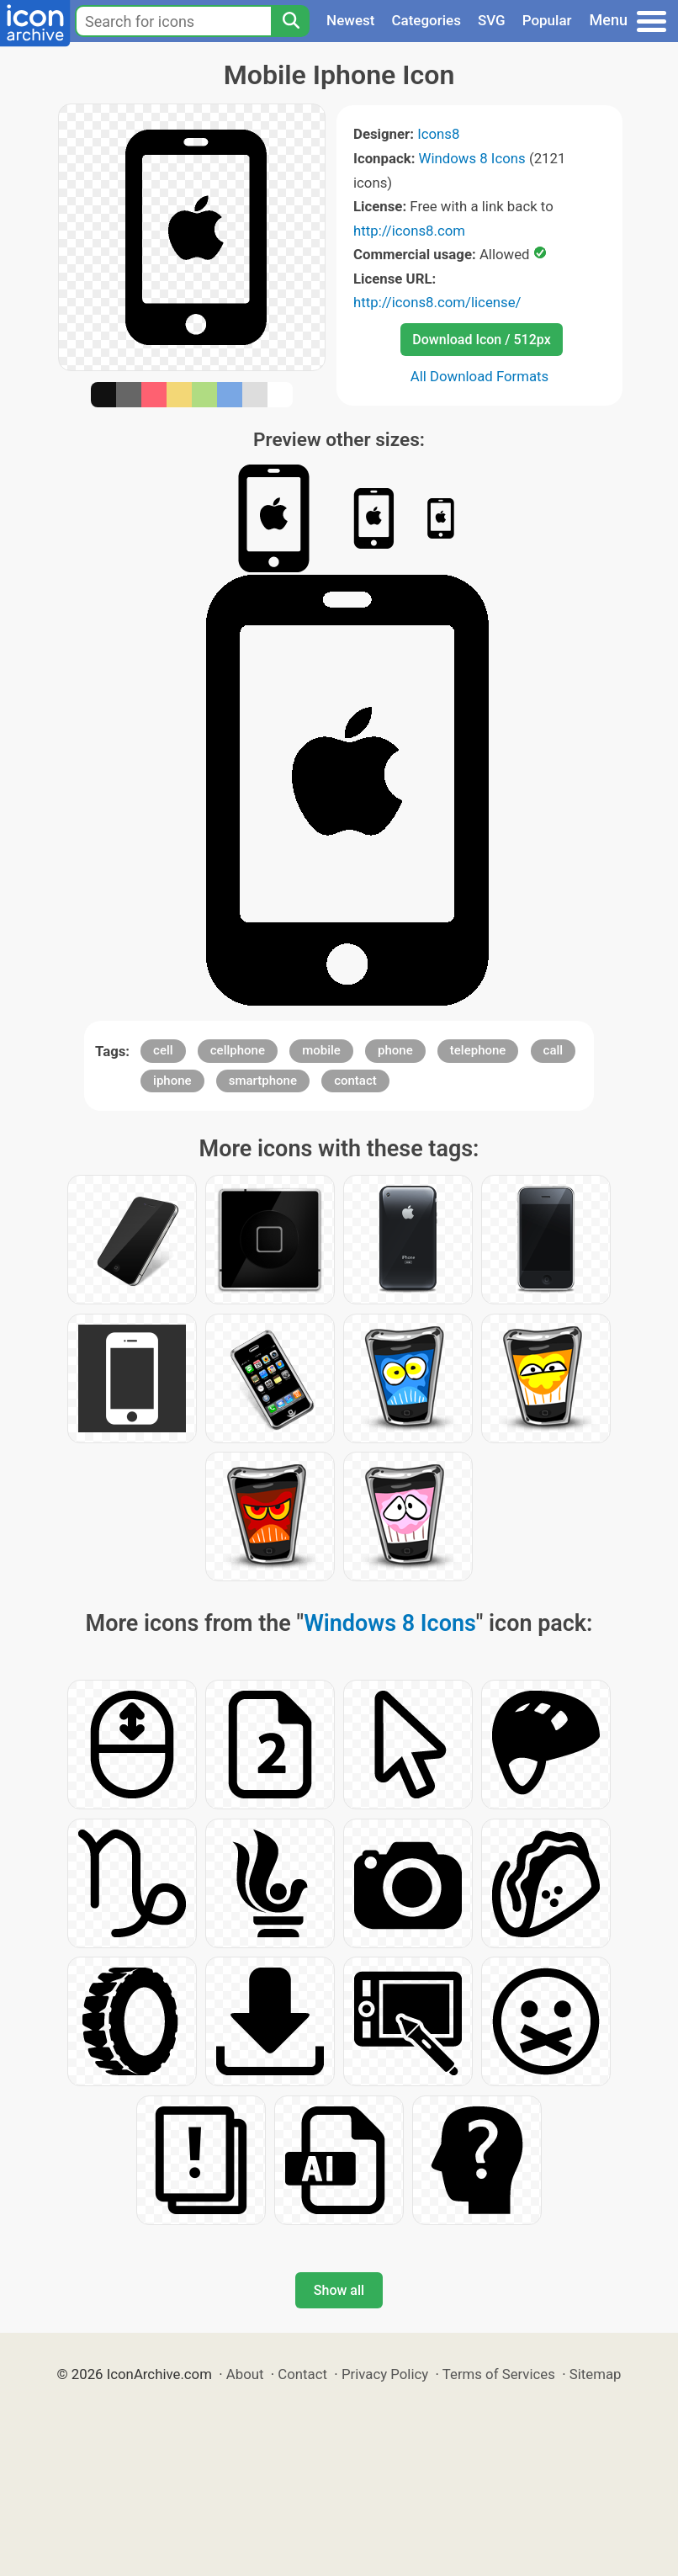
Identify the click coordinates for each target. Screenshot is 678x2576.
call (553, 1050)
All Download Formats (480, 376)
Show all (339, 2290)
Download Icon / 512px (481, 340)
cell (163, 1050)
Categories (426, 20)
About (245, 2374)
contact (355, 1080)
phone (395, 1050)
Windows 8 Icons (472, 158)
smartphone (263, 1080)
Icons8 (438, 133)
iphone (172, 1080)
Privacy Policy (385, 2374)
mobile (321, 1050)
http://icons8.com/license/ (437, 302)
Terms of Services (498, 2374)
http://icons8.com (409, 230)
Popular (547, 20)
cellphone (237, 1050)
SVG (492, 20)
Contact (302, 2374)
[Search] (290, 21)
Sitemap (595, 2374)
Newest (350, 20)
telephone (478, 1050)
